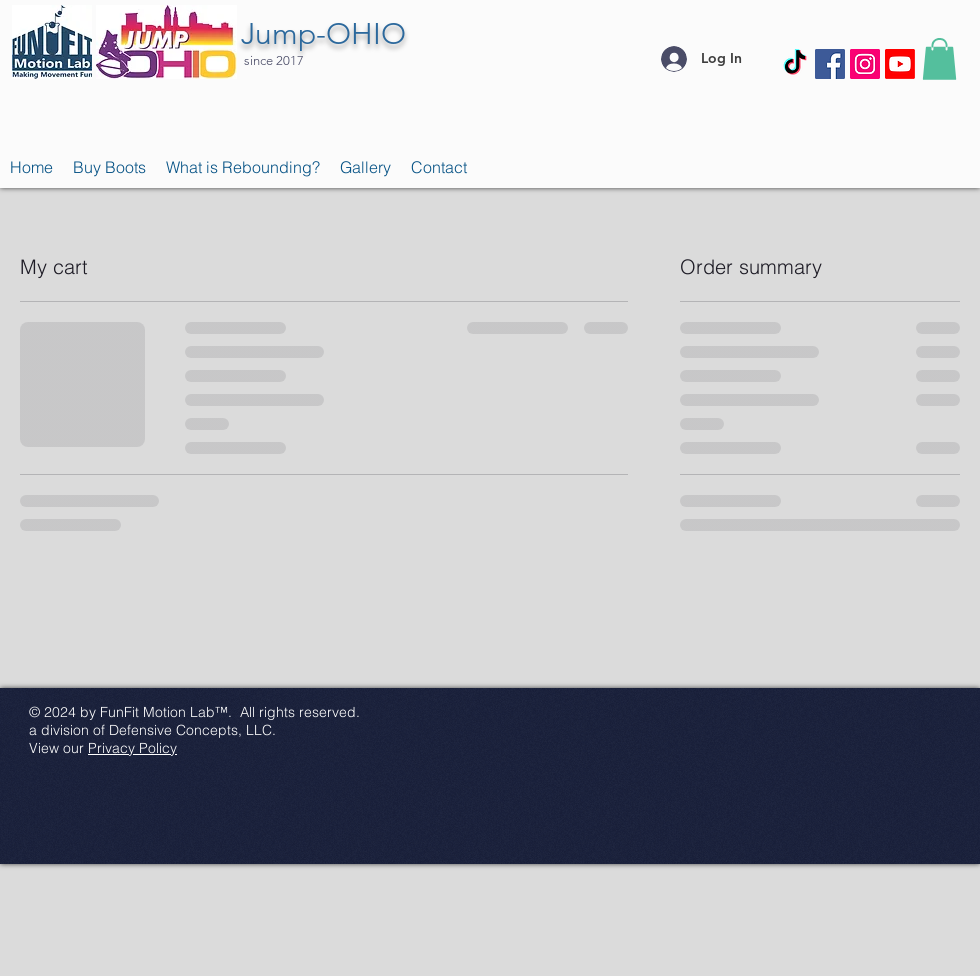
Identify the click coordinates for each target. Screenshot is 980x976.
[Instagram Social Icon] (865, 64)
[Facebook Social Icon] (830, 64)
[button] (939, 59)
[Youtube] (900, 64)
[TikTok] (795, 64)
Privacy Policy (132, 748)
